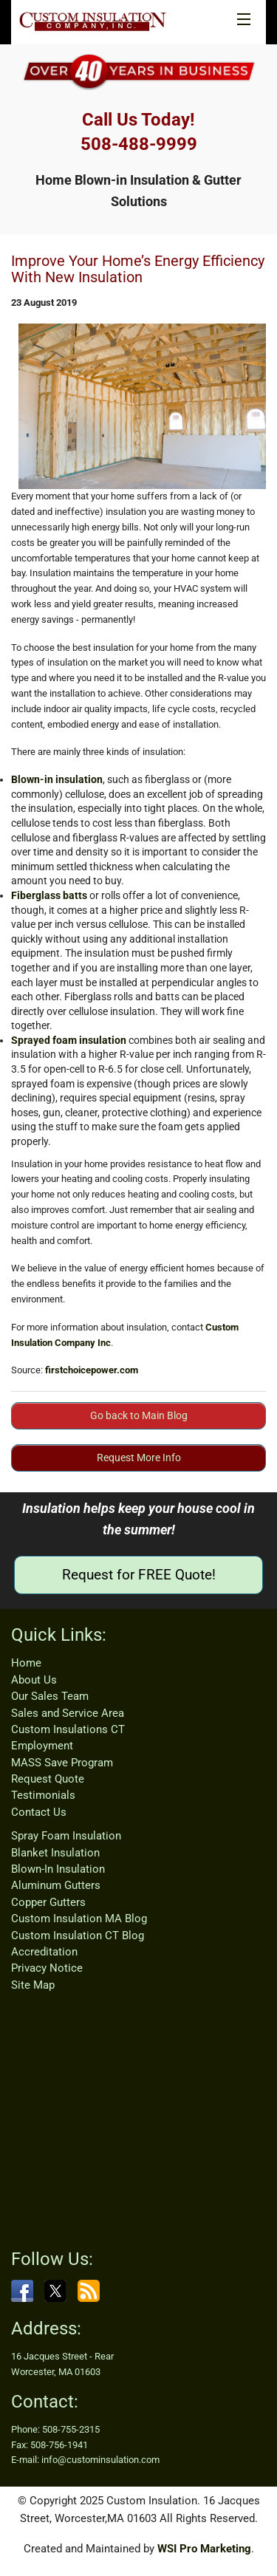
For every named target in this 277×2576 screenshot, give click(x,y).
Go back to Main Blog (139, 1415)
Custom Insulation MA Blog (79, 1918)
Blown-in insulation (57, 779)
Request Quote (47, 1779)
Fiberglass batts (49, 895)
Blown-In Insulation (58, 1869)
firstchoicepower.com (91, 1370)
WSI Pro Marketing (204, 2548)
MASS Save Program (62, 1762)
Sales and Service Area (67, 1713)
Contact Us (38, 1812)
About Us (34, 1680)
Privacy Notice (47, 1968)
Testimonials (43, 1795)
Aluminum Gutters (55, 1885)
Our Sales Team (50, 1696)
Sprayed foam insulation (68, 1040)
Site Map (33, 1985)
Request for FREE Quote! (139, 1574)
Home (26, 1663)
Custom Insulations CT (68, 1729)
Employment (42, 1745)
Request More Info (139, 1457)
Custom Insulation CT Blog (77, 1935)
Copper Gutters (48, 1902)
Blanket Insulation (55, 1852)
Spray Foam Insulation (66, 1835)
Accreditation (44, 1951)
